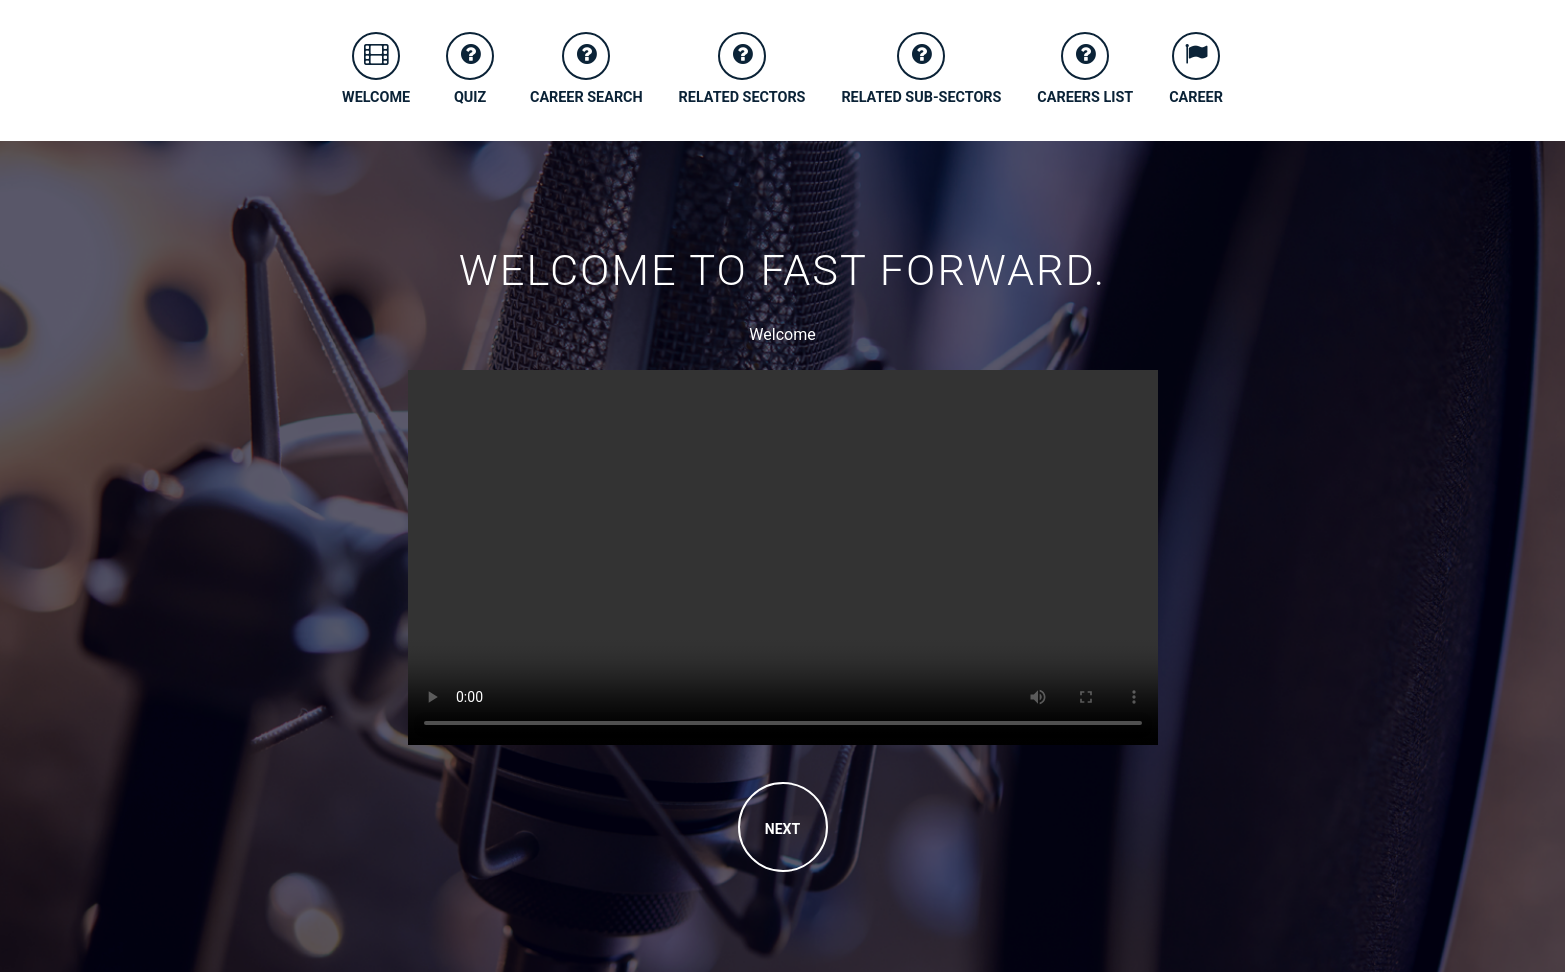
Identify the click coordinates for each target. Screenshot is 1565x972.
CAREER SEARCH (586, 69)
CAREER (1196, 69)
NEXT (782, 829)
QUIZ (470, 69)
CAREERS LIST (1085, 69)
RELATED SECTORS (742, 69)
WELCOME (376, 69)
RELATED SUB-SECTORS (921, 69)
